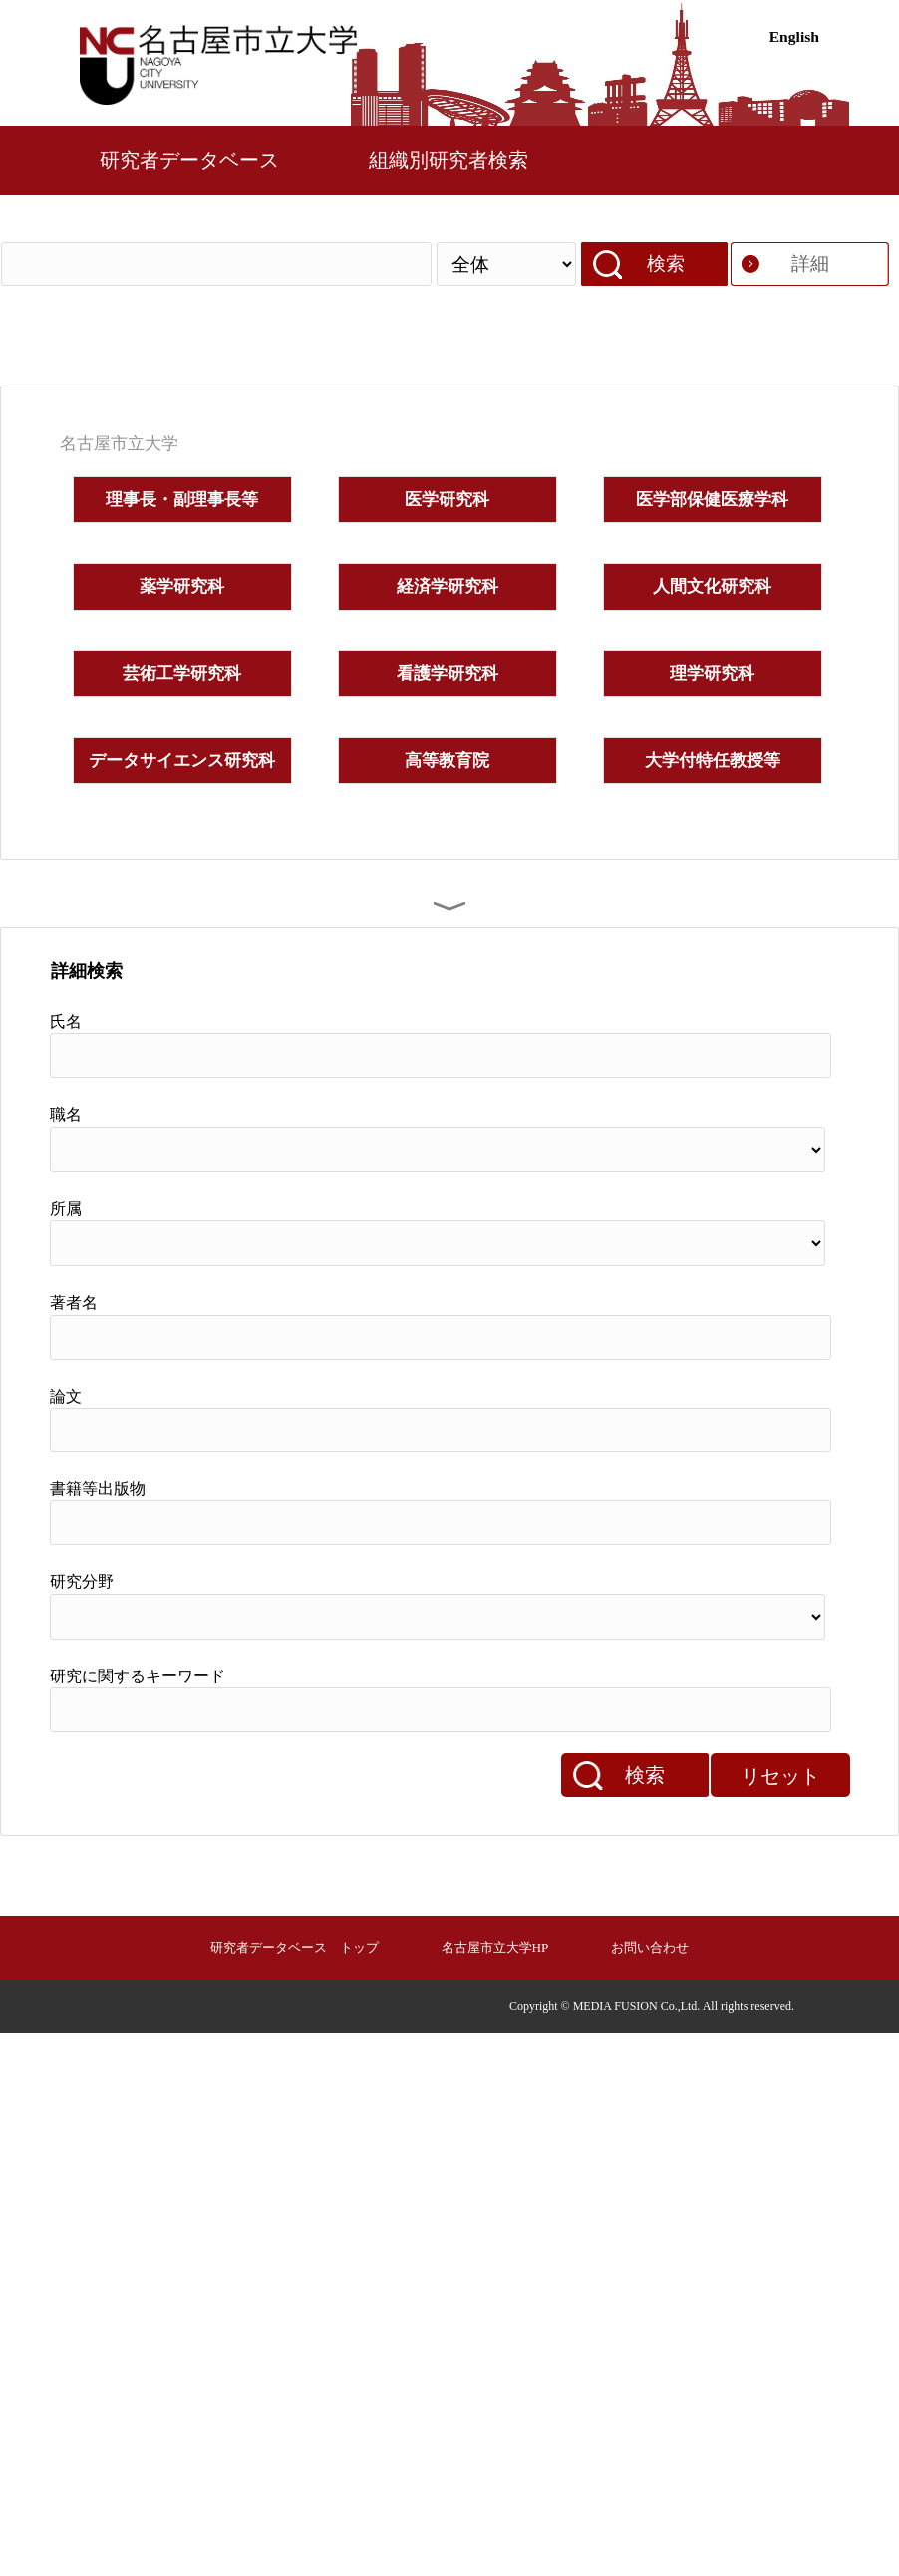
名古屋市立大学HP (495, 1947)
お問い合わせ (650, 1947)
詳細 (810, 263)
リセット (780, 1776)
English (794, 36)
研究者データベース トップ (294, 1947)
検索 (666, 263)
